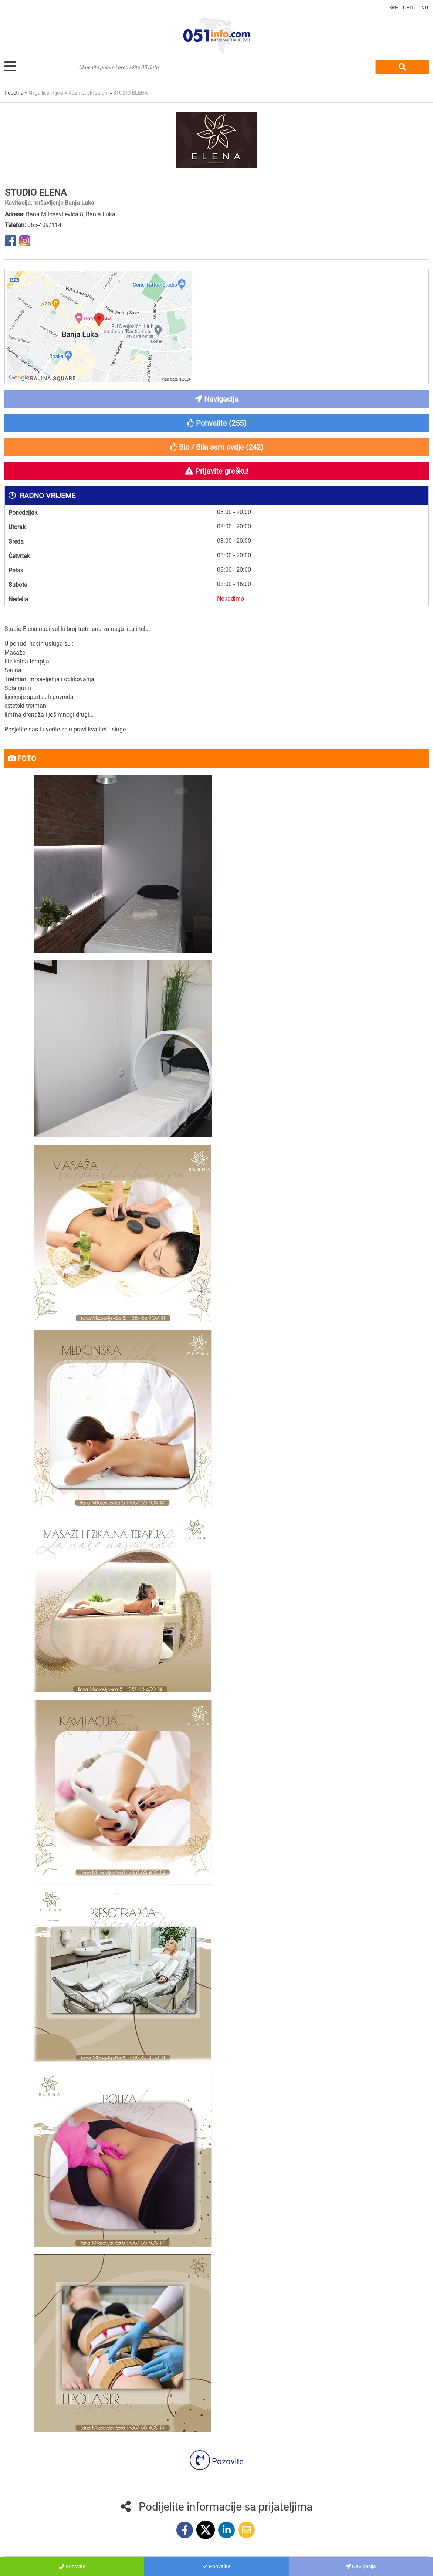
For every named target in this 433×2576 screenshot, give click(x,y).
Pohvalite (216, 2566)
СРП (408, 7)
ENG (423, 7)
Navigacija (361, 2566)
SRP (393, 7)
